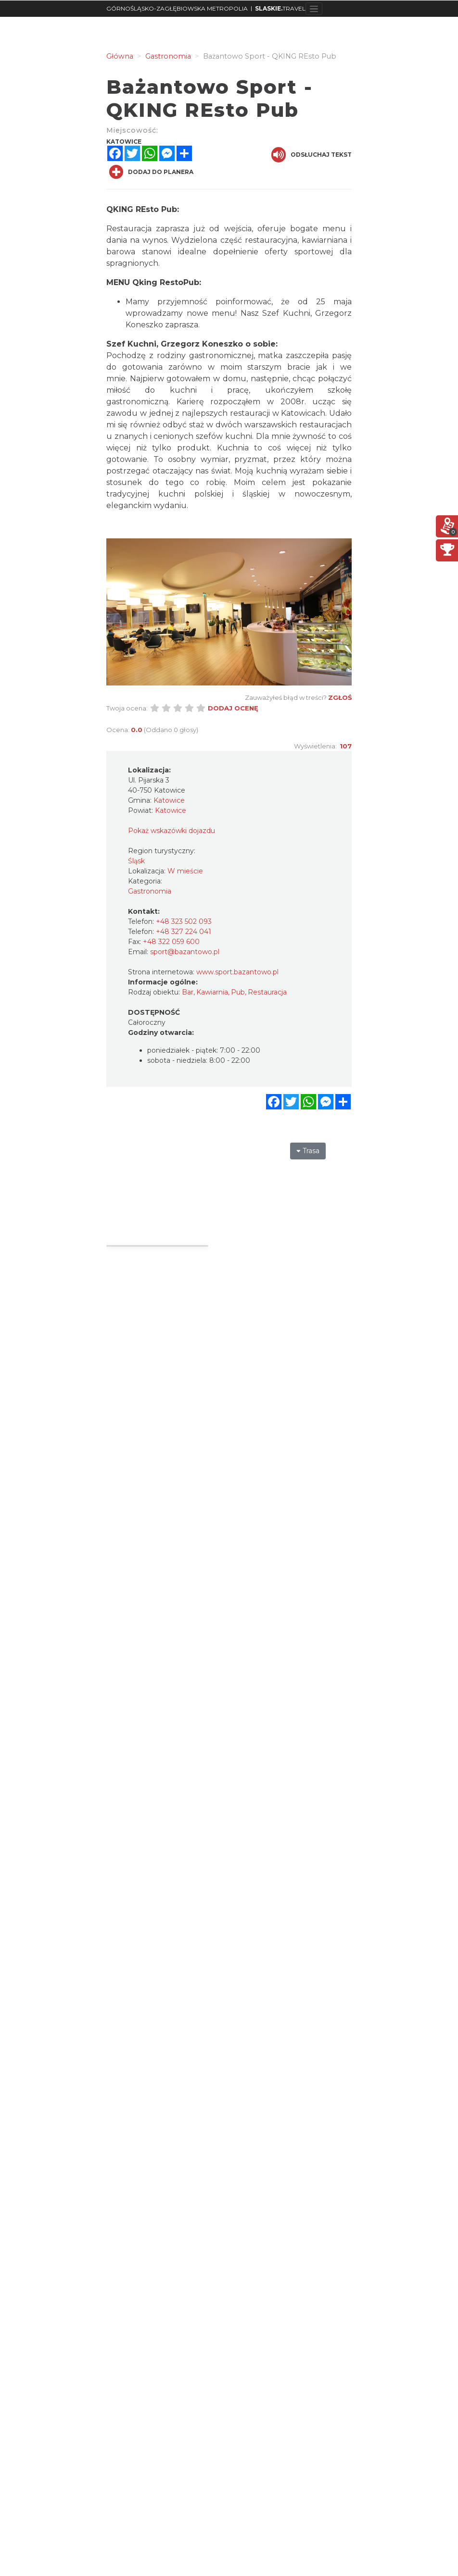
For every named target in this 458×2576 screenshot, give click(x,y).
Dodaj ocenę (233, 708)
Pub (238, 992)
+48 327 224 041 (183, 931)
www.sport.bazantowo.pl (237, 972)
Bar (187, 992)
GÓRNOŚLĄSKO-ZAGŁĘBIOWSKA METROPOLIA (177, 8)
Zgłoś (340, 697)
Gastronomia (149, 891)
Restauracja (267, 992)
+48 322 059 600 (171, 941)
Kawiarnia (212, 992)
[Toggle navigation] (313, 8)
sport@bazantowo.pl (184, 951)
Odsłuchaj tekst (311, 154)
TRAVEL (280, 8)
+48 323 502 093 (184, 921)
